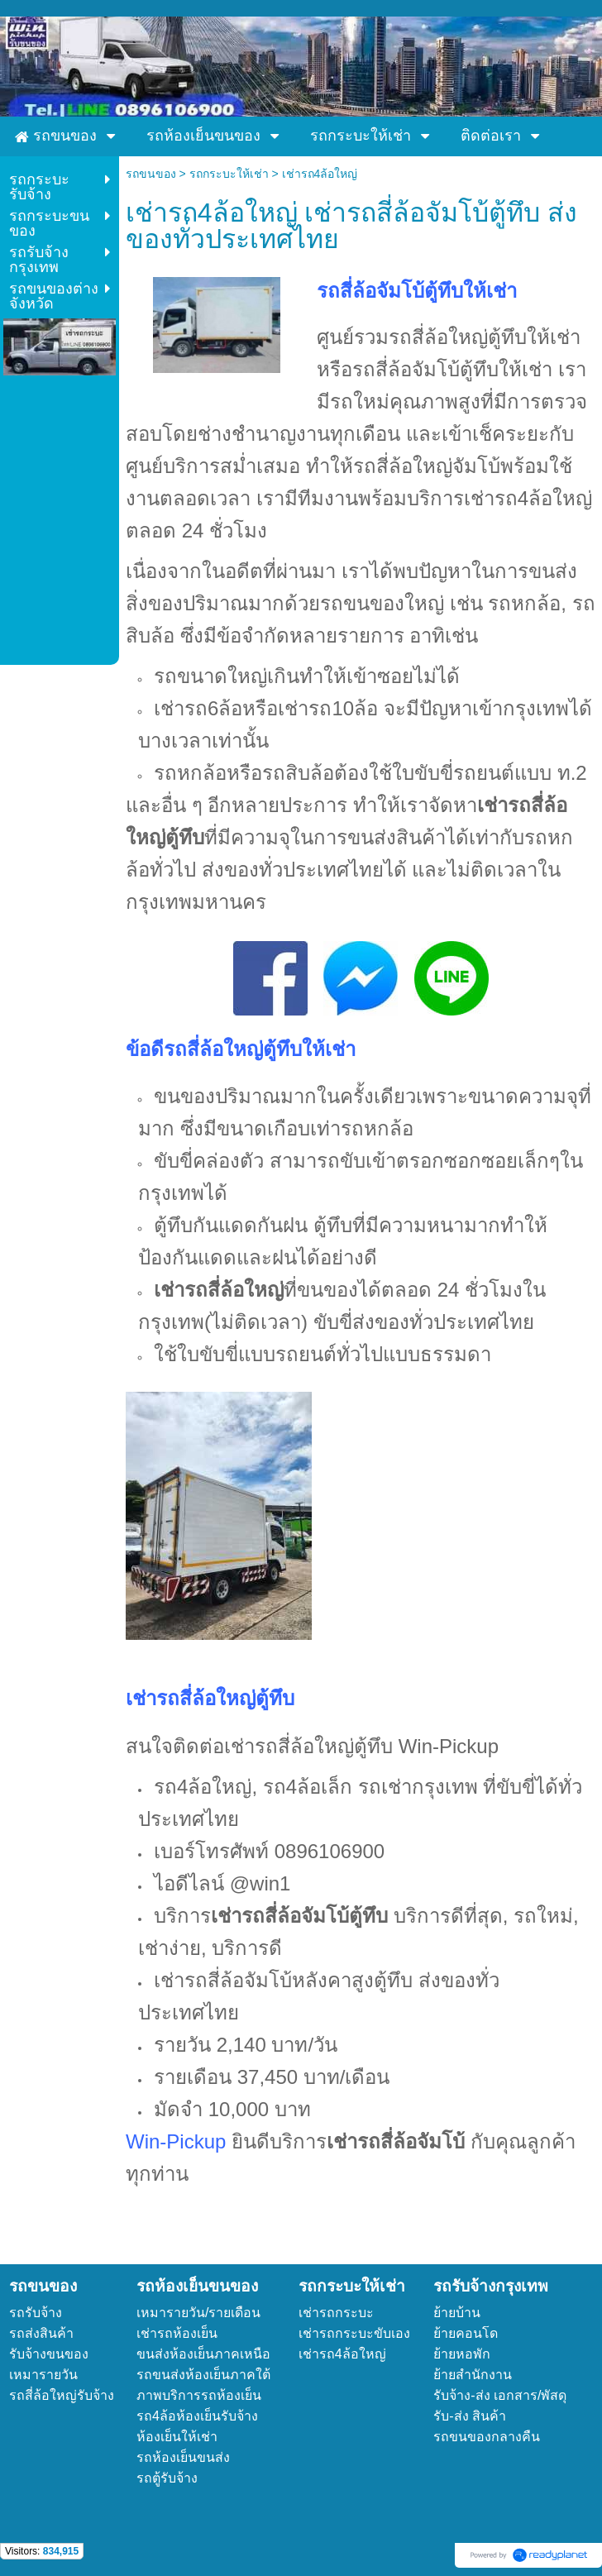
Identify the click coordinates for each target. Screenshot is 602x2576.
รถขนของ (151, 173)
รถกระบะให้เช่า (229, 173)
